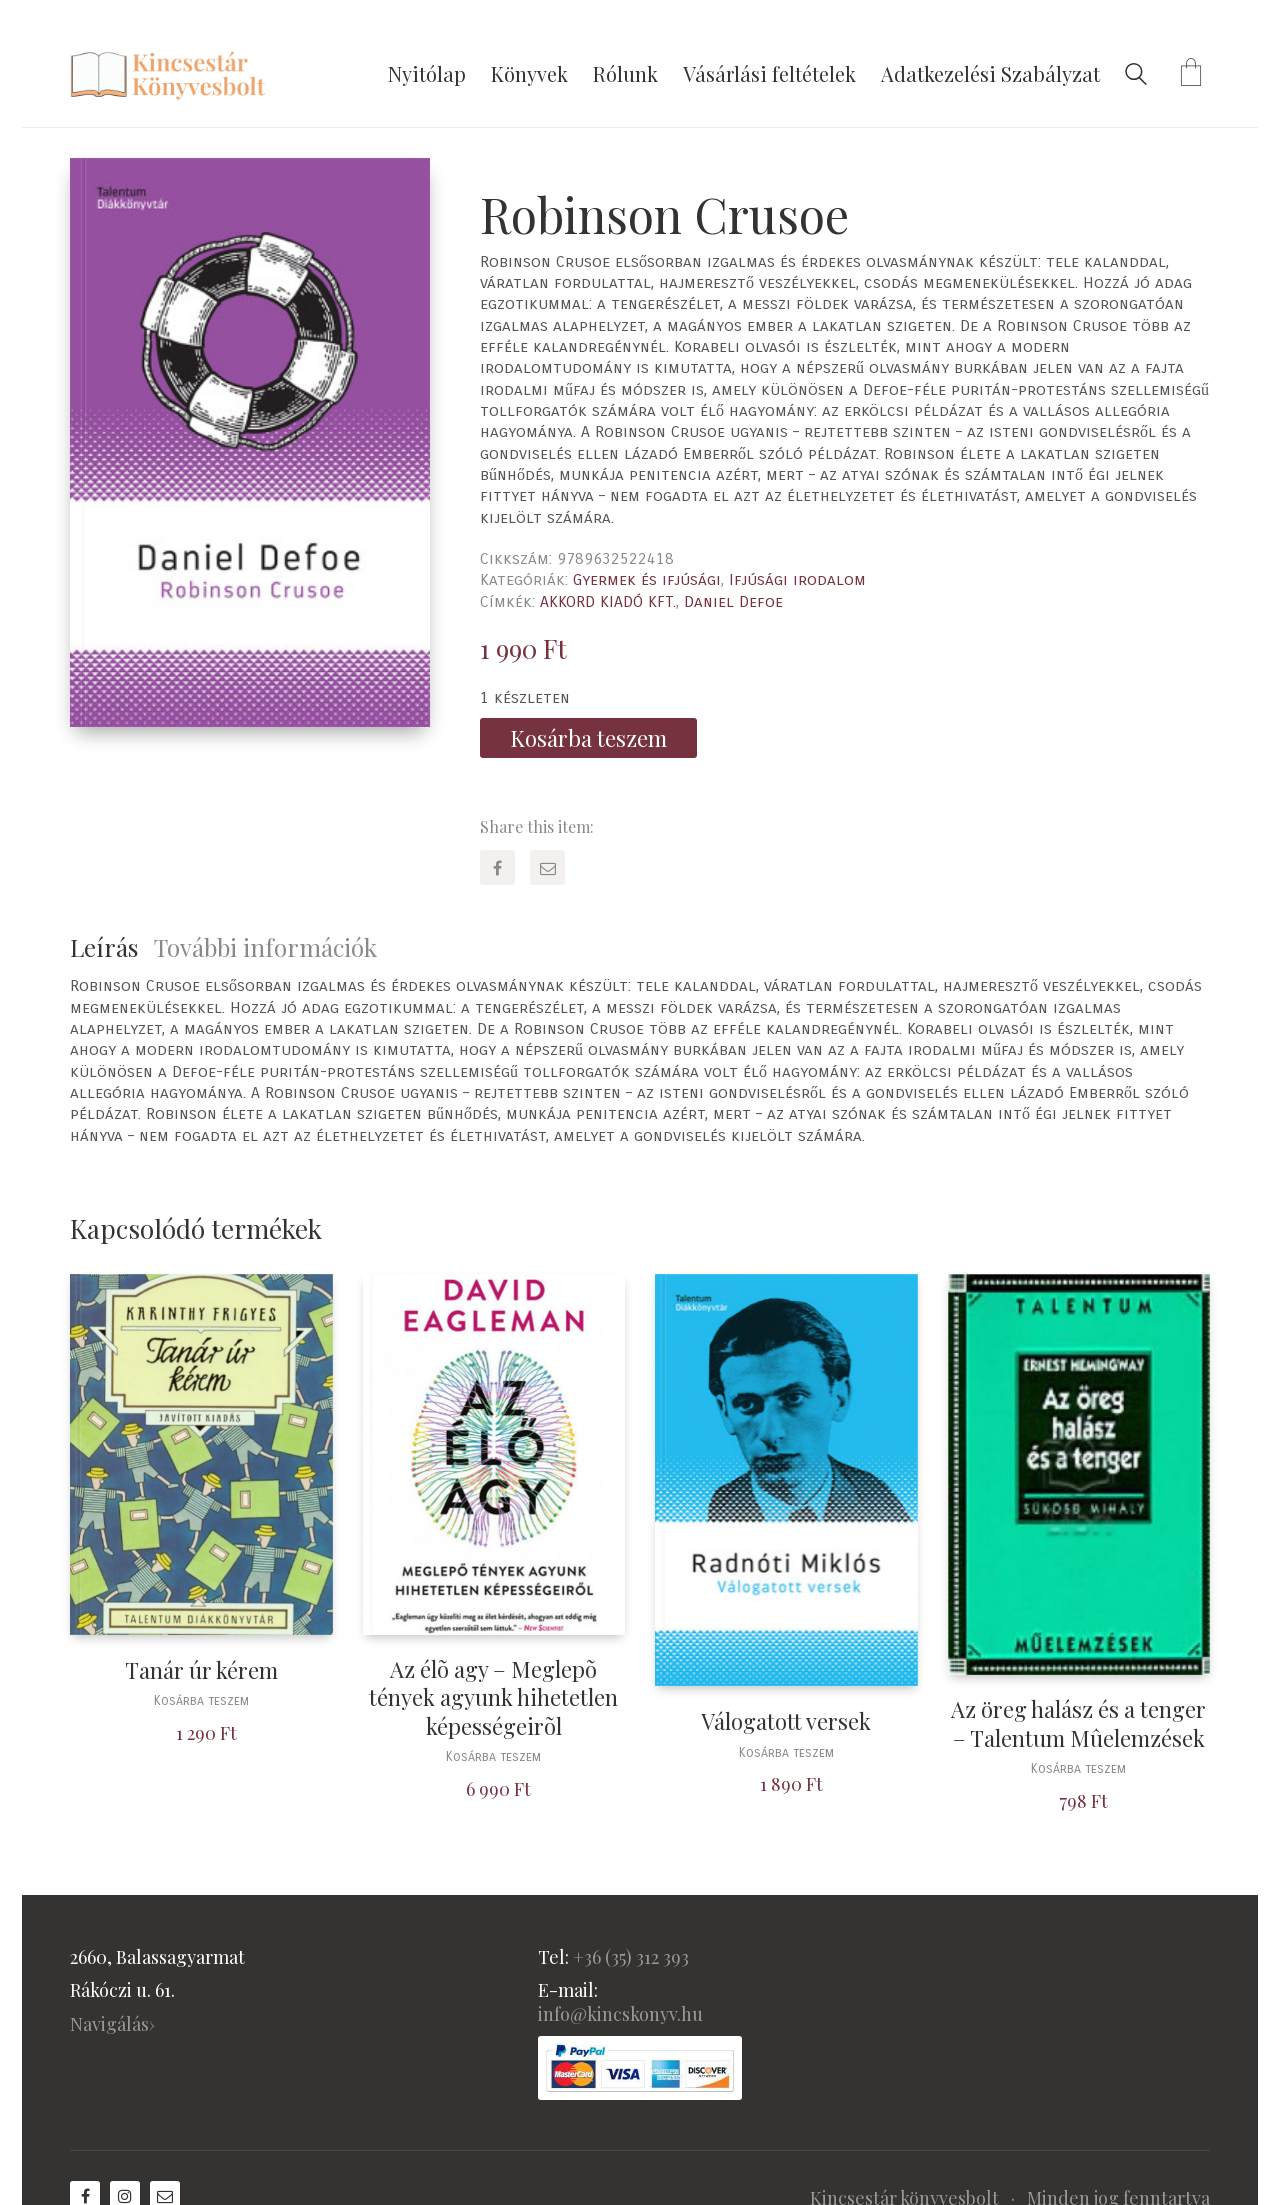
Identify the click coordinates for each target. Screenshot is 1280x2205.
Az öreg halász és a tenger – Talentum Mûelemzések (1078, 1723)
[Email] (547, 867)
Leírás (104, 947)
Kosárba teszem (588, 738)
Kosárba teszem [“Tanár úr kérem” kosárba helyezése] (201, 1701)
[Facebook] (497, 867)
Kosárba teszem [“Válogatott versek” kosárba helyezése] (786, 1753)
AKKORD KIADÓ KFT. (608, 601)
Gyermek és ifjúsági (647, 579)
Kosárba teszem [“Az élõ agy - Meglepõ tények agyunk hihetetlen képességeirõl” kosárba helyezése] (493, 1757)
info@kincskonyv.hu (620, 2014)
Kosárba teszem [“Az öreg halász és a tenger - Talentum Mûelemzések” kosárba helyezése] (1078, 1769)
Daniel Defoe (733, 601)
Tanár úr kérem (201, 1670)
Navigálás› (112, 2024)
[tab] (112, 947)
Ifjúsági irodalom (797, 579)
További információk (265, 947)
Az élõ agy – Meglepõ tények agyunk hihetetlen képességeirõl (493, 1698)
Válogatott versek (786, 1721)
